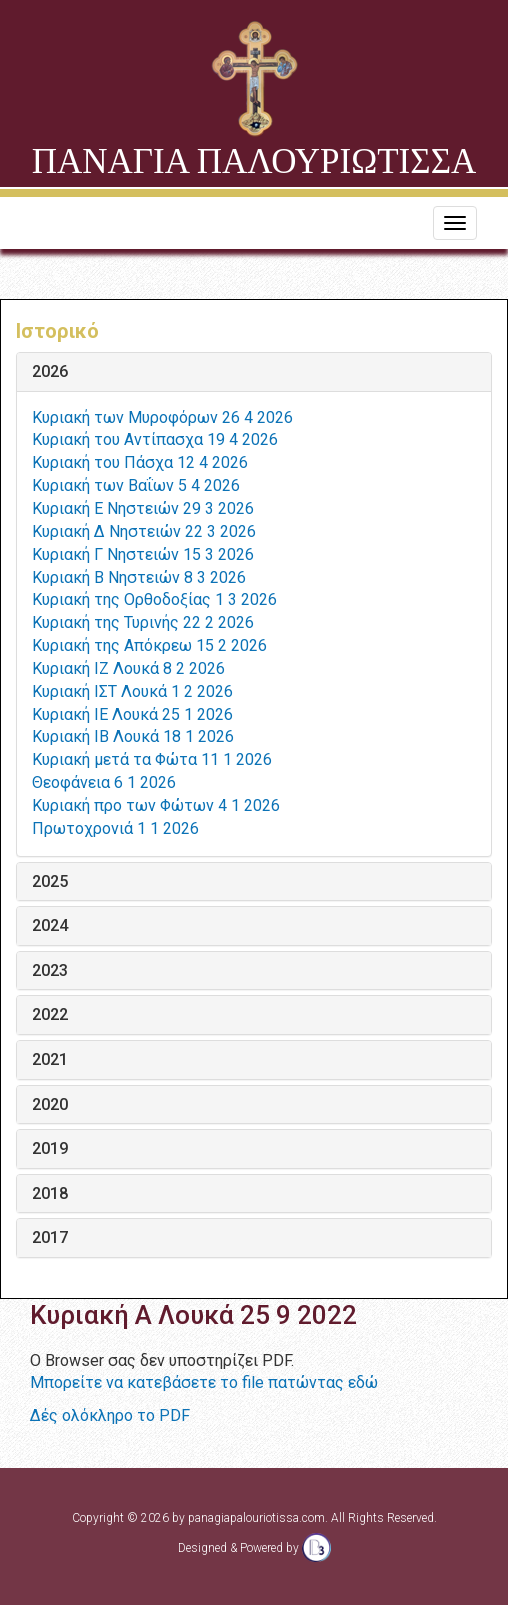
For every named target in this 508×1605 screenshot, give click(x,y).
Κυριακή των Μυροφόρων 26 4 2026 (162, 417)
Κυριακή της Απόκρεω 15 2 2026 (149, 645)
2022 (50, 1015)
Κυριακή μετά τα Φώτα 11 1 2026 (152, 759)
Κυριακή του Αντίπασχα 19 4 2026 (155, 439)
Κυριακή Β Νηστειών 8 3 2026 (139, 577)
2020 (50, 1105)
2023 (50, 971)
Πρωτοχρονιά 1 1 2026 (115, 828)
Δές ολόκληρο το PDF (110, 1415)
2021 (50, 1060)
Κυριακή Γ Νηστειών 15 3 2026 (143, 554)
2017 (50, 1238)
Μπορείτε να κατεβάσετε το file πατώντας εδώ (204, 1382)
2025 (50, 882)
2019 (50, 1149)
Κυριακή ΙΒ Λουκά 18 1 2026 (133, 736)
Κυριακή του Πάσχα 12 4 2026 (140, 462)
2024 (50, 926)
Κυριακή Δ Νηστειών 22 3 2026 (144, 531)
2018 (50, 1194)
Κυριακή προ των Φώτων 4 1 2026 (156, 805)
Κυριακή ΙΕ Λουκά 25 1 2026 (132, 714)
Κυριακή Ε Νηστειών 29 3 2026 (143, 508)
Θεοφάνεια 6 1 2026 (104, 782)
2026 (50, 372)
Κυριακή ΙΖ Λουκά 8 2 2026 (128, 668)
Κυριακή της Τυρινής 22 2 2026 (143, 622)
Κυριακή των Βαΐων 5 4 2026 (136, 485)
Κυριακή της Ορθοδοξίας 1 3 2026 (154, 599)
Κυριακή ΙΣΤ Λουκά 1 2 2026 (132, 691)
